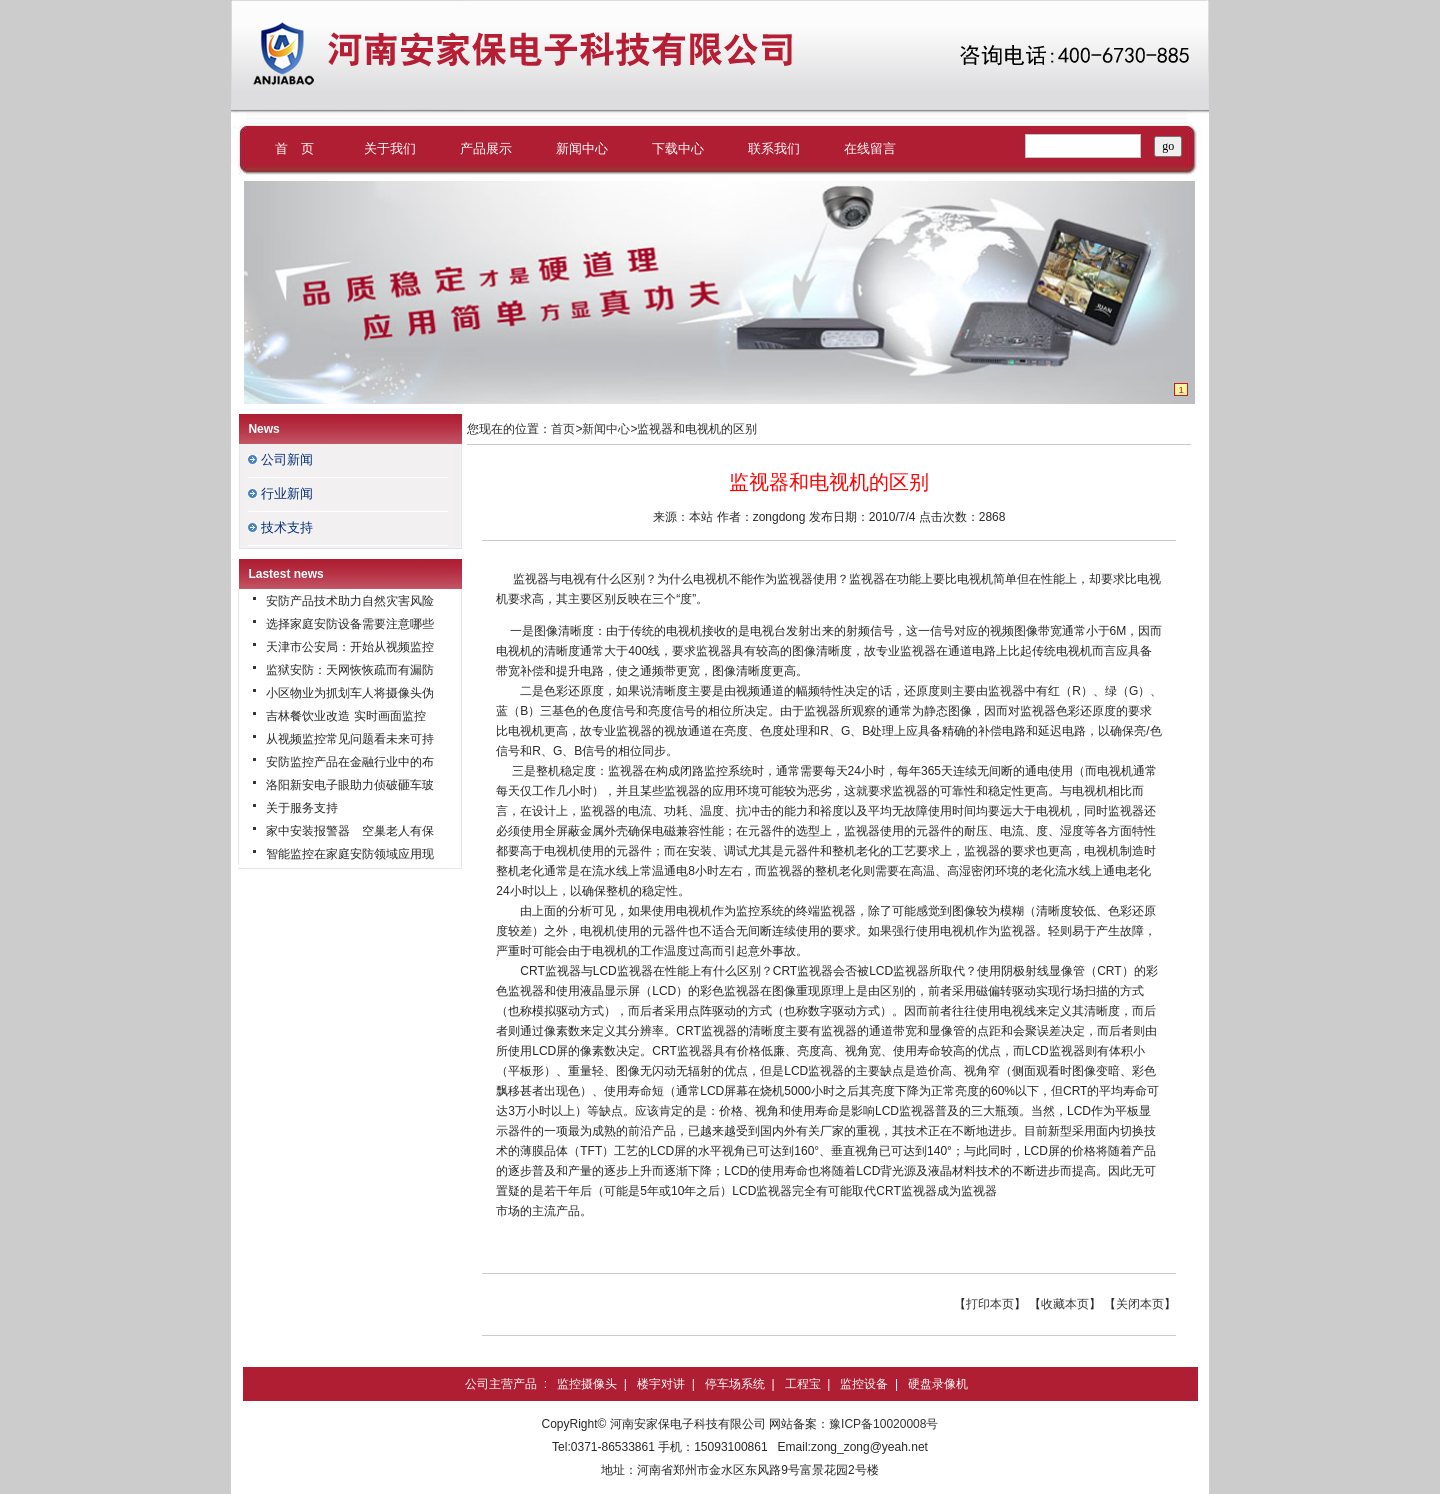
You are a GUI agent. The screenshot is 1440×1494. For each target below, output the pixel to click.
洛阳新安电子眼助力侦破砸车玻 (350, 785)
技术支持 (287, 527)
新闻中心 (582, 148)
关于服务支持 (302, 808)
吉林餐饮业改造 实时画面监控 (345, 716)
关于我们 (390, 148)
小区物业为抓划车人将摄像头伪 (350, 693)
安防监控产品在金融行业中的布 (350, 762)
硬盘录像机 (938, 1384)
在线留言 (870, 148)
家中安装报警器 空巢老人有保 (350, 831)
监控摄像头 (587, 1384)
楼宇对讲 (661, 1384)
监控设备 (864, 1384)
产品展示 (486, 148)
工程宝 (803, 1384)
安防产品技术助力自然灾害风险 (350, 601)
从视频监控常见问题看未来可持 (350, 739)
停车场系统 (735, 1384)
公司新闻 (287, 459)
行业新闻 (287, 493)
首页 (563, 429)
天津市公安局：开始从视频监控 (350, 647)
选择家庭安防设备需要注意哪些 (350, 624)
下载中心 (678, 148)
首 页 (294, 148)
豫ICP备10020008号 (883, 1424)
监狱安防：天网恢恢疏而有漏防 (350, 670)
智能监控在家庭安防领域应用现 (350, 854)
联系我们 (774, 148)
